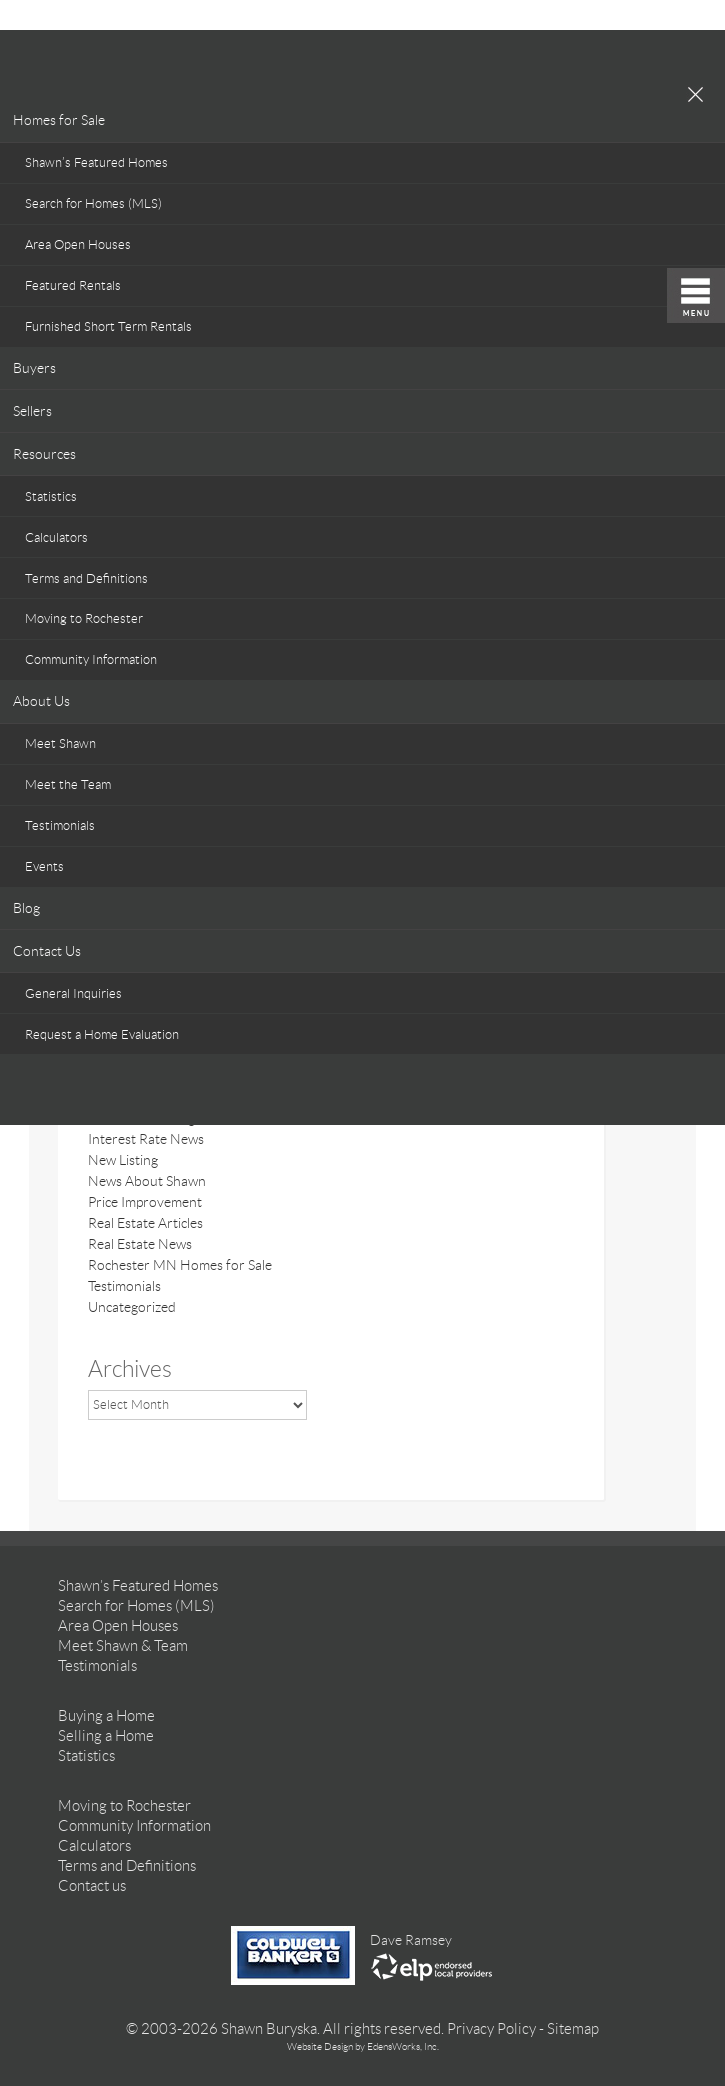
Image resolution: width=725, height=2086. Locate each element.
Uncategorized (132, 1307)
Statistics (51, 496)
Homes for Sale (59, 120)
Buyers (34, 368)
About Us (41, 701)
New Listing (123, 1160)
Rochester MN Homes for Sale (180, 1265)
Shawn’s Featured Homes (96, 162)
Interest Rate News (146, 1139)
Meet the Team (68, 784)
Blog (26, 908)
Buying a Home (106, 1716)
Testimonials (60, 825)
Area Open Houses (78, 244)
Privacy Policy (491, 2029)
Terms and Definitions (86, 578)
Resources (44, 454)
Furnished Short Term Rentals (108, 326)
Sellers (32, 411)
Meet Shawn (60, 743)
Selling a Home (106, 1736)
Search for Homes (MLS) (93, 203)
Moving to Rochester (84, 618)
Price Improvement (145, 1202)
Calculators (56, 537)
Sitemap (573, 2029)
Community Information (91, 659)
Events (44, 866)
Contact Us (47, 951)
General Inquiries (73, 993)
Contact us (92, 1886)
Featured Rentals (73, 285)
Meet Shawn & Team (123, 1646)
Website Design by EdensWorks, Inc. (363, 2046)
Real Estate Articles (145, 1223)
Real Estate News (140, 1244)
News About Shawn (147, 1181)
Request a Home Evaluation (102, 1034)
